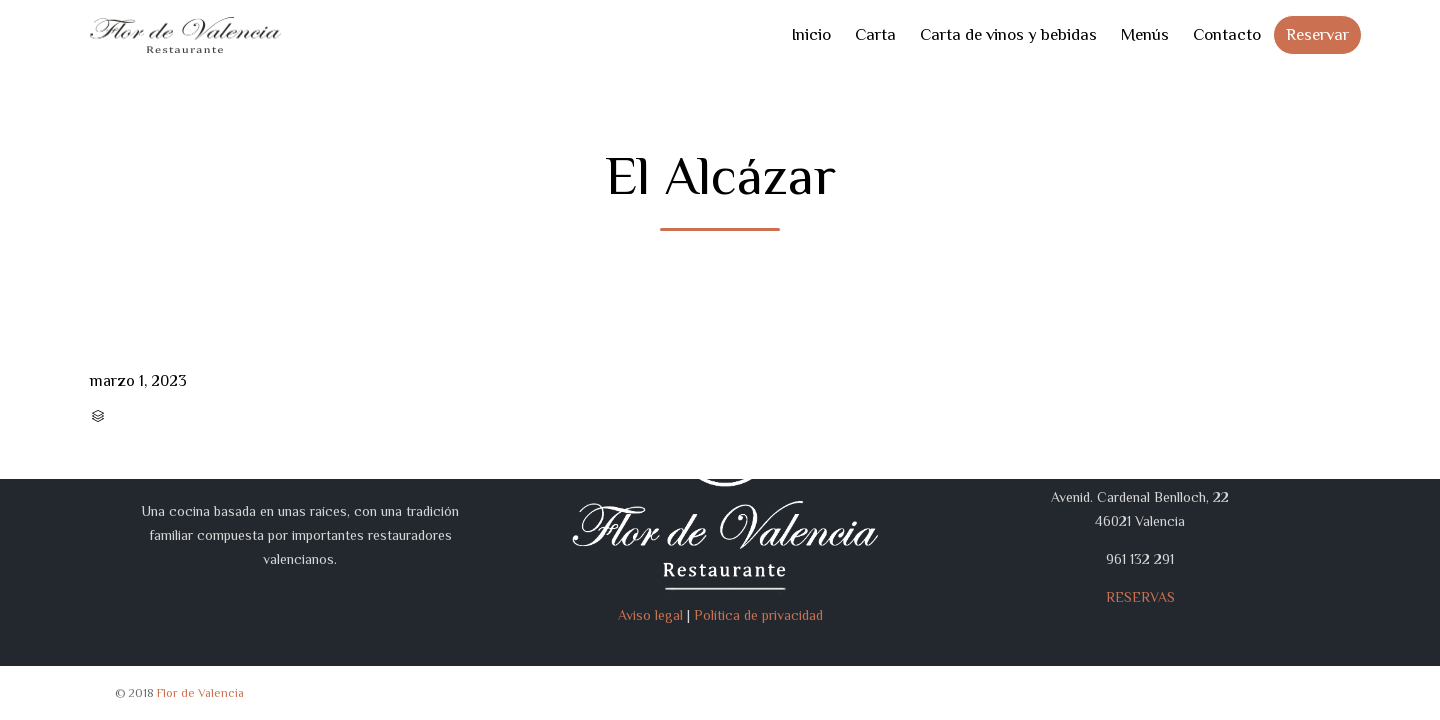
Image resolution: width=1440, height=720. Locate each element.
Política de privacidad (758, 615)
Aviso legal (650, 615)
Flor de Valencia (200, 693)
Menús (1145, 34)
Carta (875, 34)
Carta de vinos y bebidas (1008, 34)
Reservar (1317, 34)
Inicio (811, 34)
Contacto (1227, 34)
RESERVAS (1140, 597)
